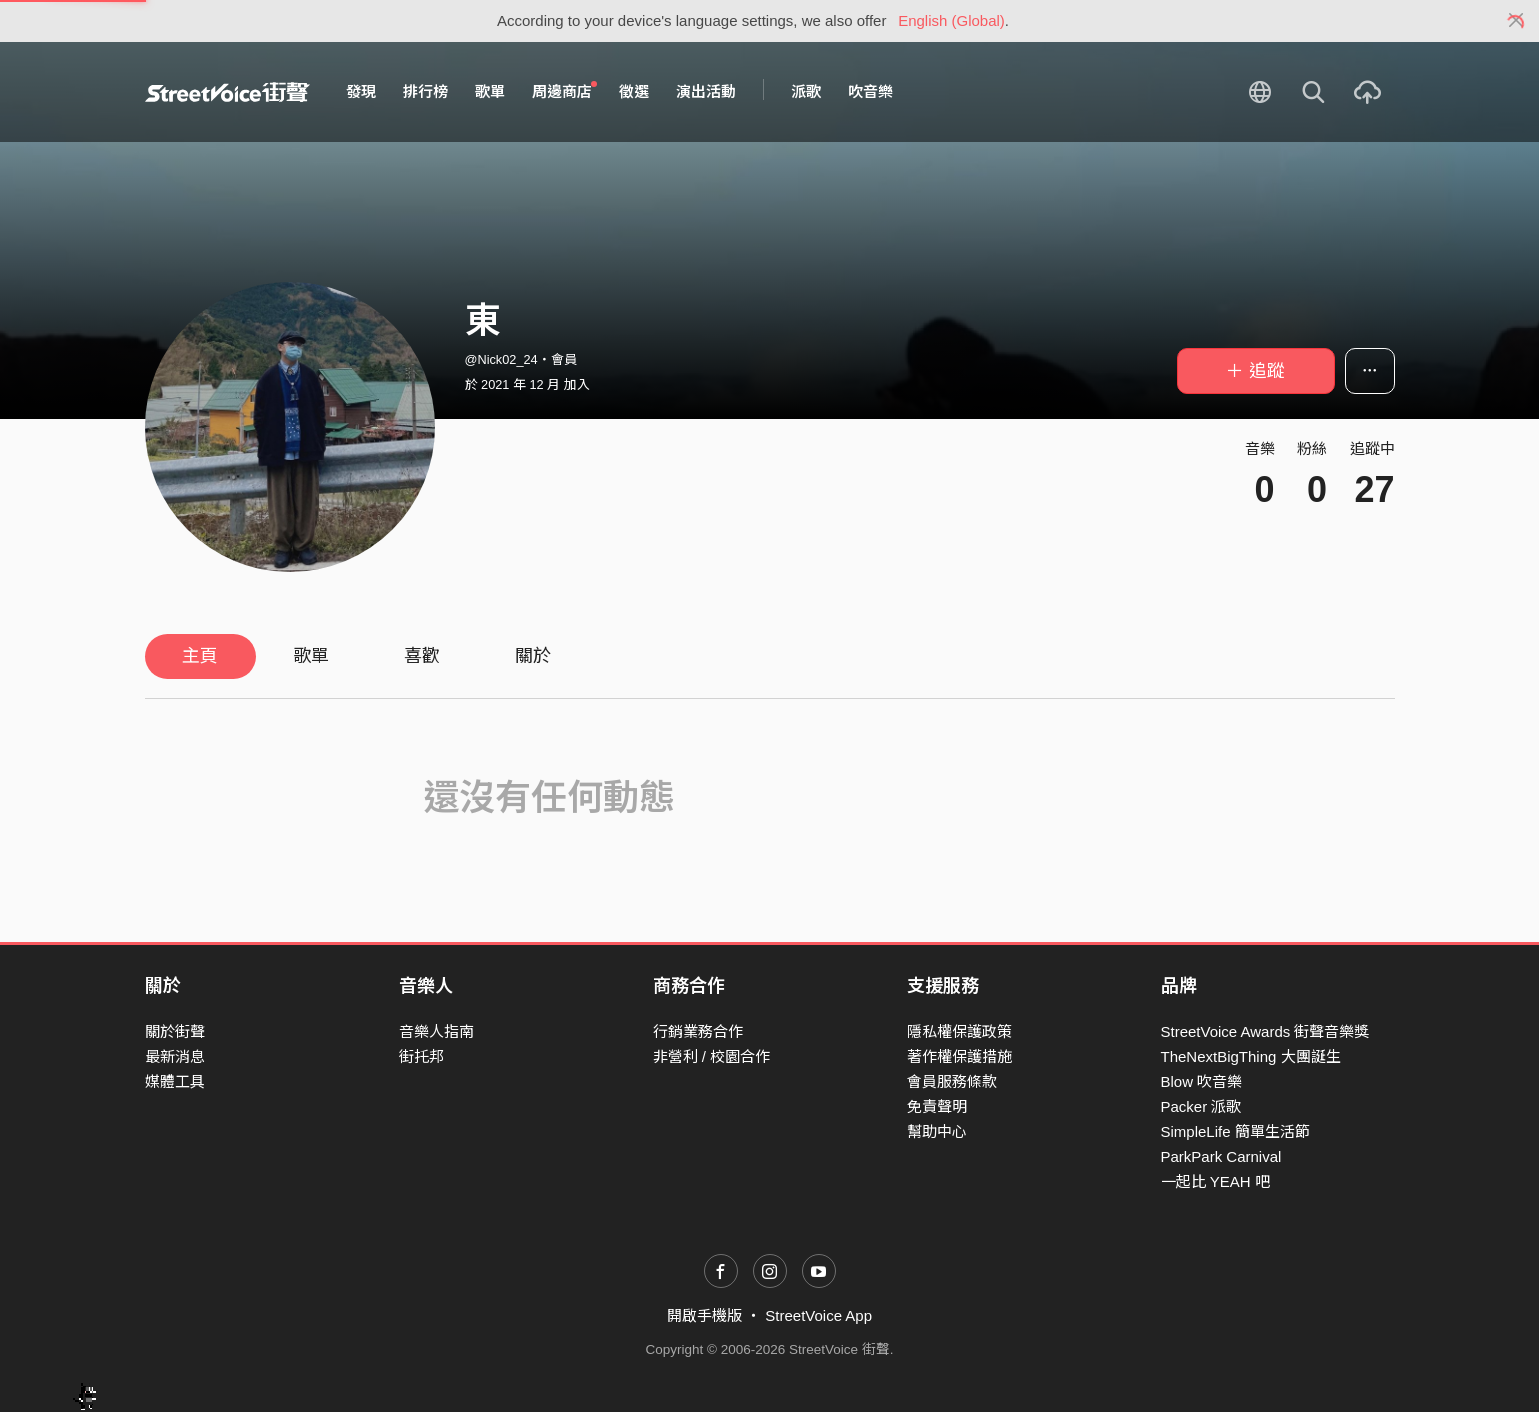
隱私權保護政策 (959, 1031)
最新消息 (175, 1056)
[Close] (1516, 21)
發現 (361, 91)
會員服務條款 (952, 1081)
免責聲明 (937, 1106)
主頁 (200, 656)
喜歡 (422, 656)
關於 (533, 656)
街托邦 (421, 1056)
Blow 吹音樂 (1202, 1081)
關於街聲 (175, 1031)
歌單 (490, 91)
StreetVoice (227, 92)
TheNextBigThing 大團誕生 (1251, 1056)
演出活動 (706, 91)
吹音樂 (870, 91)
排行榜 (425, 91)
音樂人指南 (436, 1031)
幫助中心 (937, 1131)
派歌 (806, 91)
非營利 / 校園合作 (712, 1056)
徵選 (634, 91)
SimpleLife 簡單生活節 (1235, 1131)
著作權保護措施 (959, 1056)
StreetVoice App (818, 1315)
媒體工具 (175, 1081)
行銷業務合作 (698, 1031)
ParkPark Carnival (1221, 1156)
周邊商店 (565, 91)
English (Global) (951, 20)
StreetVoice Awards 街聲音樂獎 (1265, 1031)
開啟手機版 (704, 1315)
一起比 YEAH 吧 (1215, 1181)
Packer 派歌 (1201, 1106)
